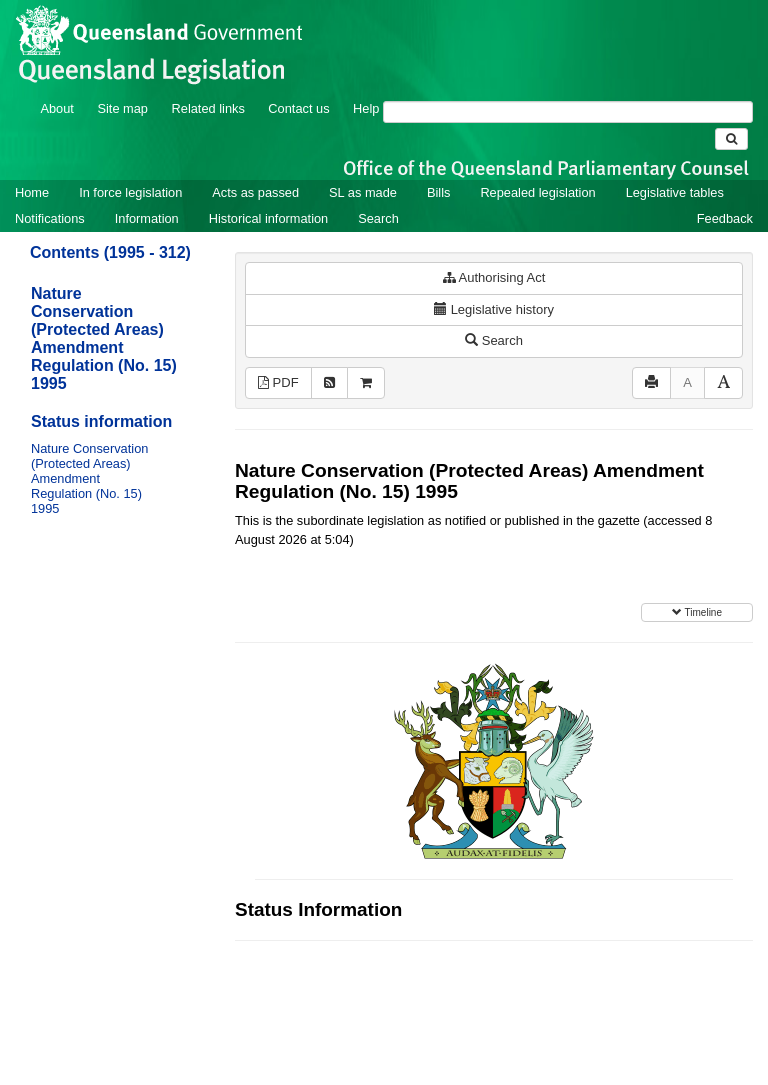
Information (147, 218)
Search (378, 218)
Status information (101, 421)
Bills (438, 192)
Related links (208, 108)
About (56, 108)
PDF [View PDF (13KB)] (278, 382)
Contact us (298, 108)
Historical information (268, 218)
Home (32, 192)
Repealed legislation (537, 192)
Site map (122, 108)
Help (366, 108)
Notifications (50, 218)
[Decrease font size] (687, 383)
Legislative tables (675, 192)
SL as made (363, 192)
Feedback (725, 218)
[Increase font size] (723, 383)
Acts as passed (255, 192)
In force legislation (130, 192)
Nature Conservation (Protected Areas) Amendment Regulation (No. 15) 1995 (104, 338)
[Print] (651, 383)
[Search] (568, 112)
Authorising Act (494, 277)
